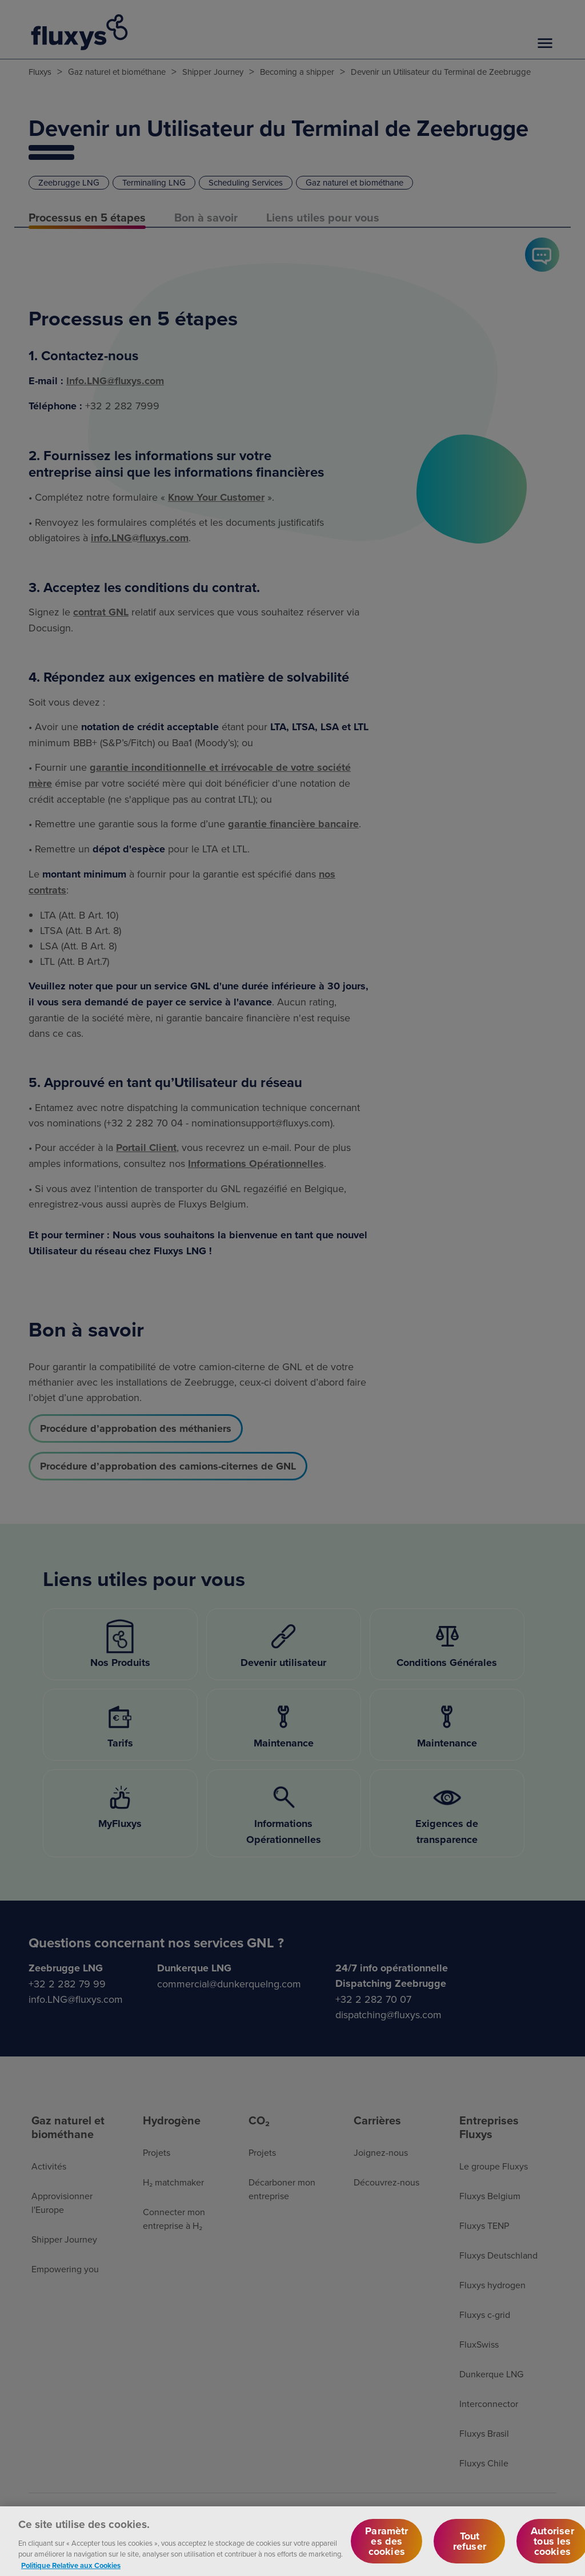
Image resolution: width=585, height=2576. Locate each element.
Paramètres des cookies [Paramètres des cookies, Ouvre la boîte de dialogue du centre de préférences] (386, 2547)
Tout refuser (469, 2547)
